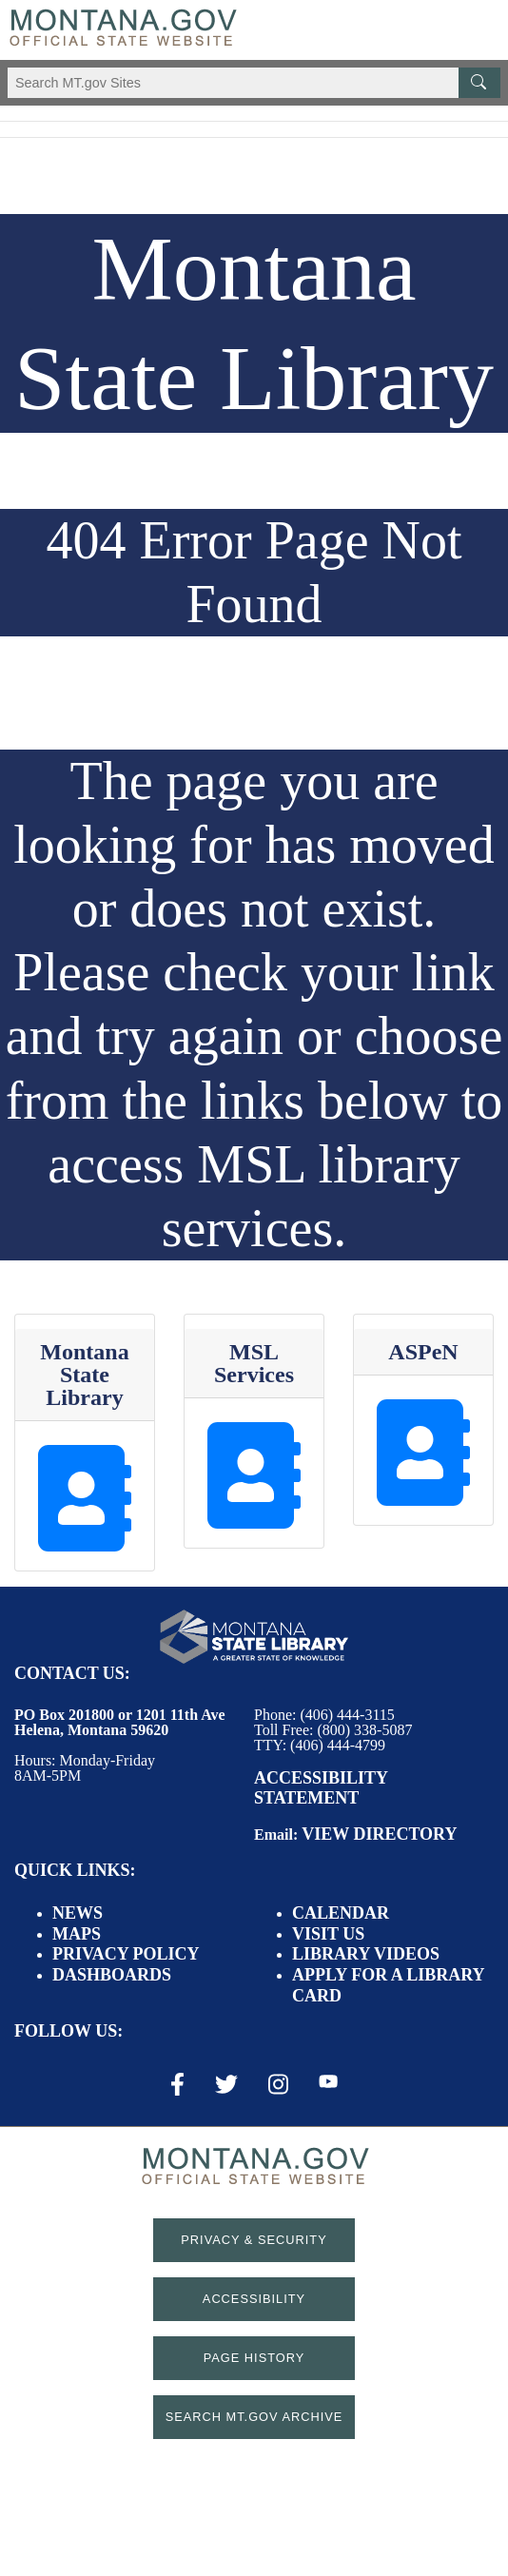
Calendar (340, 1912)
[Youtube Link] (328, 2083)
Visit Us (328, 1933)
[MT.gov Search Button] (479, 83)
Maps (76, 1933)
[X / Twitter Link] (226, 2084)
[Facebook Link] (177, 2084)
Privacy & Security (253, 2240)
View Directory (379, 1834)
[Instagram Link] (278, 2084)
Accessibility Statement (320, 1788)
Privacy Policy (126, 1953)
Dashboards (111, 1974)
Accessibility (254, 2299)
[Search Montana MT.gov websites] (254, 83)
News (77, 1912)
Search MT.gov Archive (254, 2417)
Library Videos (366, 1953)
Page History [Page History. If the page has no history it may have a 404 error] (254, 2358)
